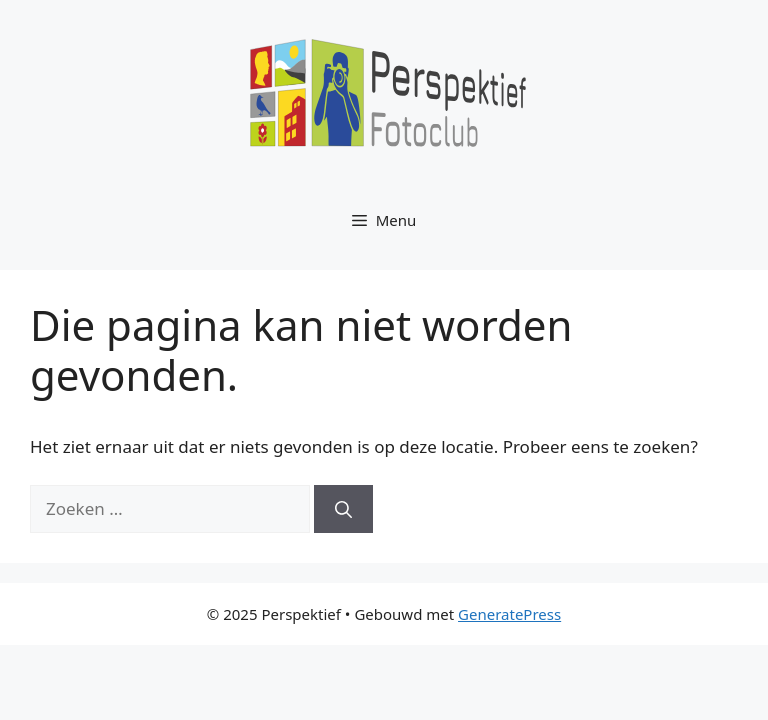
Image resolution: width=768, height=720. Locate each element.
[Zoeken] (343, 509)
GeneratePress (509, 614)
